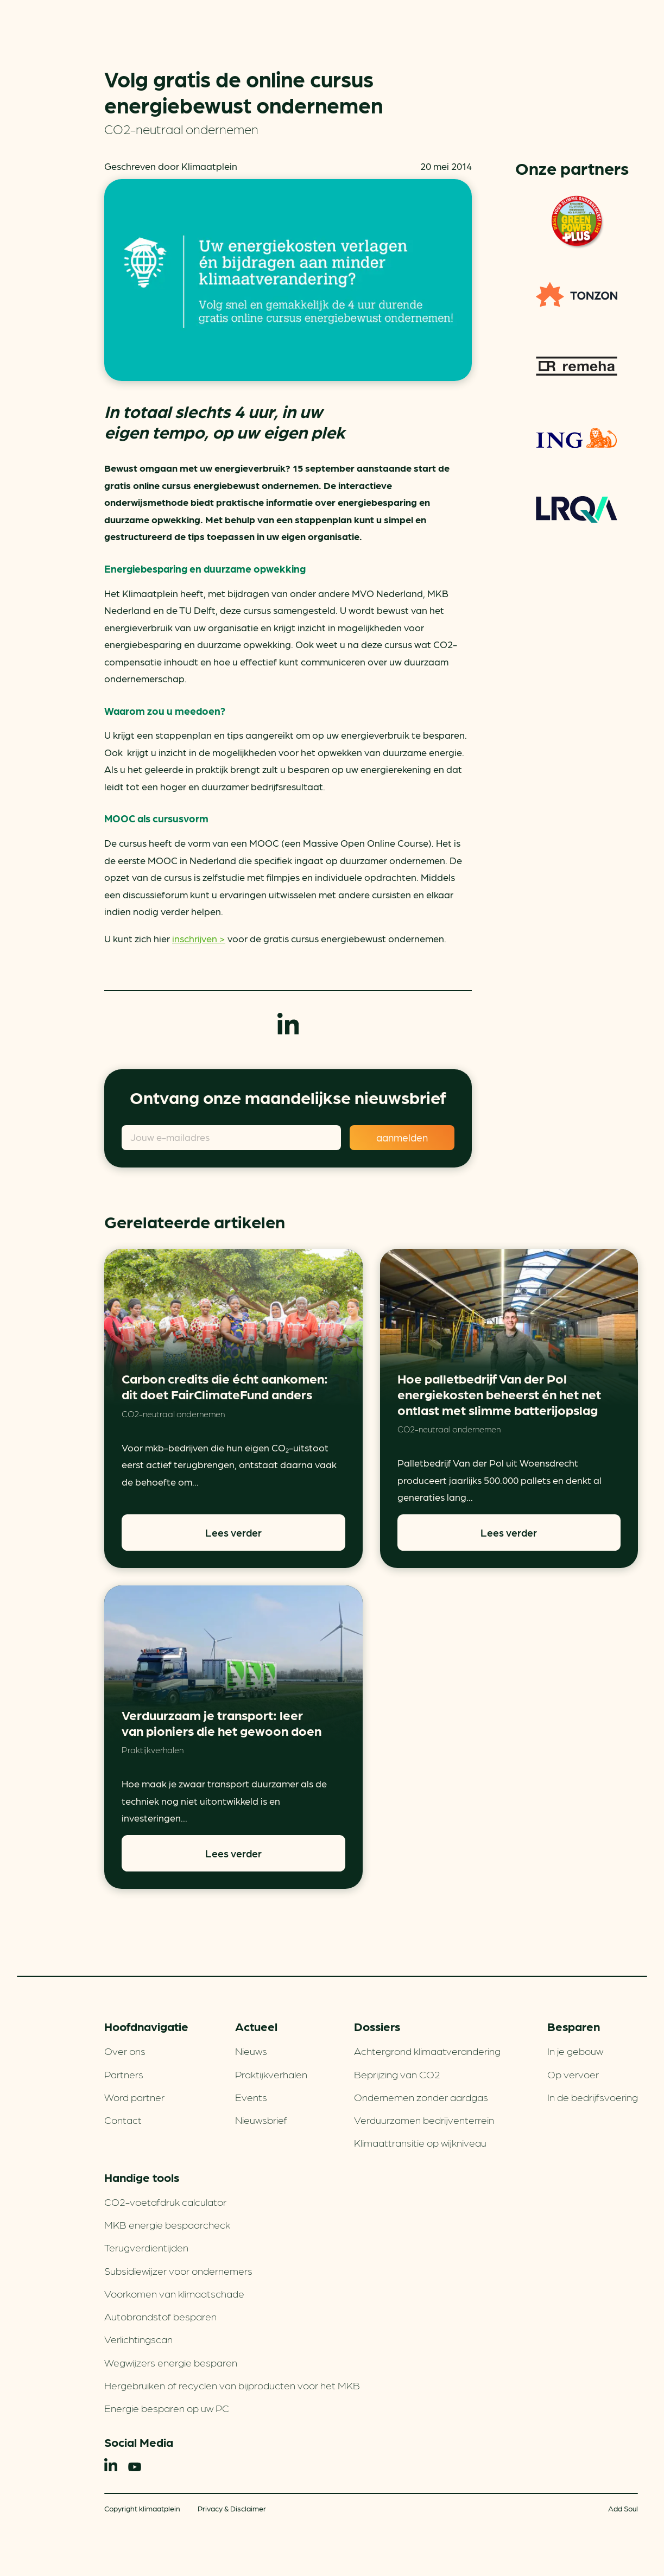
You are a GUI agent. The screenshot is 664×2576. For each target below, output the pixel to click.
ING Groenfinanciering (576, 437)
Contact (123, 2119)
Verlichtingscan (138, 2339)
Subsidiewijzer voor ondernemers (178, 2270)
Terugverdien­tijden (146, 2247)
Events (251, 2097)
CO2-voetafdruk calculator (165, 2201)
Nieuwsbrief (261, 2119)
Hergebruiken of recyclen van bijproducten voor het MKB (232, 2385)
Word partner (134, 2097)
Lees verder (233, 1532)
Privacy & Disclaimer (232, 2508)
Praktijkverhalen (153, 1749)
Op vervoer (573, 2074)
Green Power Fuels (576, 222)
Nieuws (251, 2051)
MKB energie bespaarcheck (167, 2224)
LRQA (576, 509)
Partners (123, 2074)
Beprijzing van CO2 (397, 2074)
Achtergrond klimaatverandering (427, 2051)
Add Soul (623, 2508)
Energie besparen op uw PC (166, 2408)
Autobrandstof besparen (160, 2316)
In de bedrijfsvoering (592, 2097)
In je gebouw (575, 2051)
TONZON (576, 294)
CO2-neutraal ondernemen (181, 128)
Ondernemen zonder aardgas (421, 2097)
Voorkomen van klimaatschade (174, 2293)
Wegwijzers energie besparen (170, 2362)
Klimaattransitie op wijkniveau (420, 2142)
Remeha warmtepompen (576, 366)
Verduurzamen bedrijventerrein (424, 2119)
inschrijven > (198, 938)
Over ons (125, 2051)
